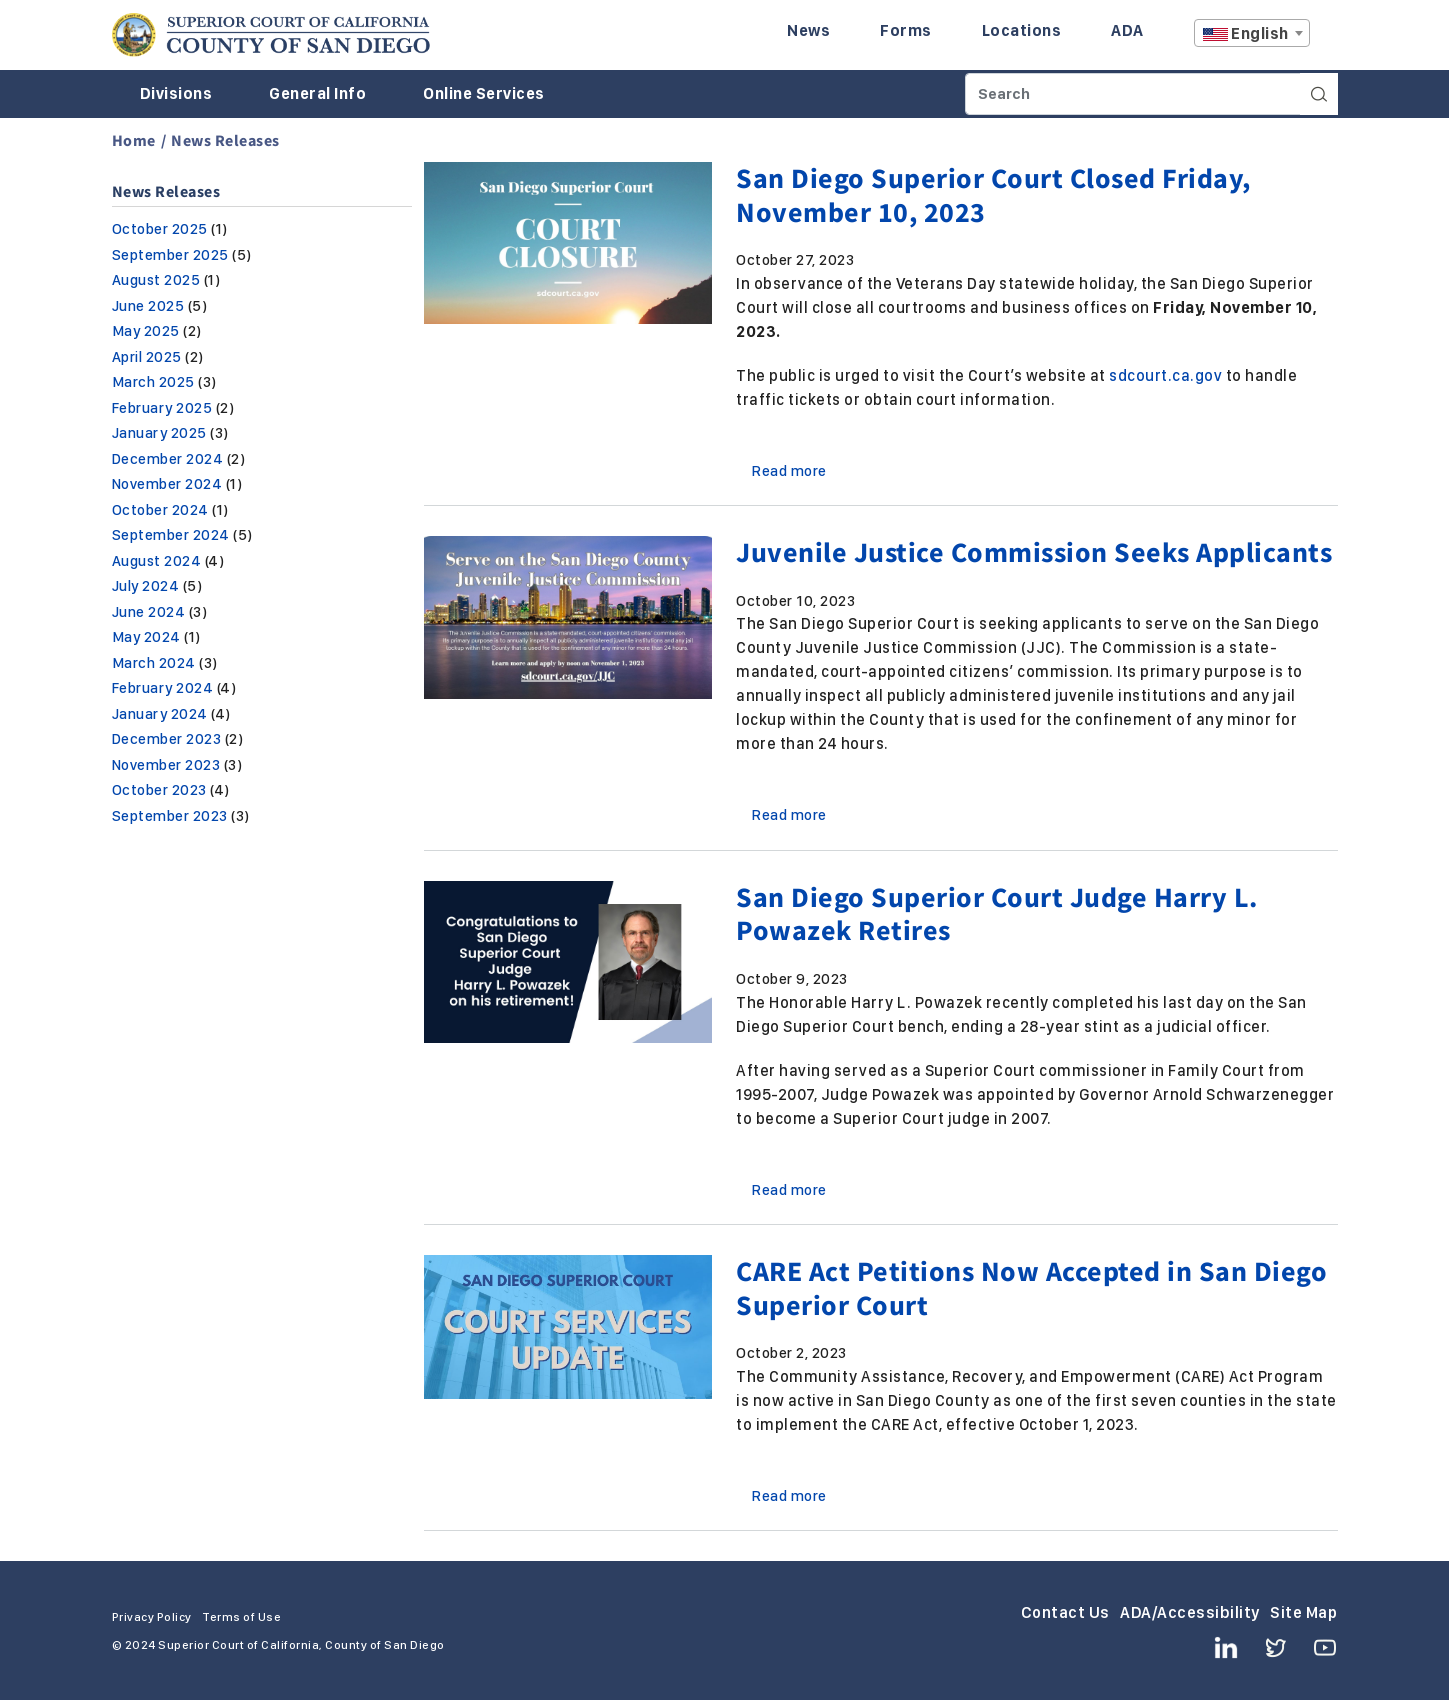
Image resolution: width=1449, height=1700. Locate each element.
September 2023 (170, 816)
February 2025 (162, 408)
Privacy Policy (152, 1617)
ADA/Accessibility (1190, 1612)
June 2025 (148, 306)
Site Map (1303, 1612)
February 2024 (163, 688)
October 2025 (160, 229)
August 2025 (156, 280)
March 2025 (153, 382)
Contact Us (1065, 1612)
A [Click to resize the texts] (1324, 38)
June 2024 (149, 612)
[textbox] (1252, 34)
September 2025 (170, 255)
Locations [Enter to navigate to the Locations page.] (1022, 30)
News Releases (225, 140)
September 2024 (171, 535)
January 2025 (159, 433)
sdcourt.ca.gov (1165, 375)
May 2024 (146, 637)
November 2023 (166, 765)
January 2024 (160, 714)
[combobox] (1252, 33)
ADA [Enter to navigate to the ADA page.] (1127, 30)
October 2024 (160, 510)
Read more (789, 471)
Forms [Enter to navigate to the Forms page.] (906, 30)
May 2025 (146, 331)
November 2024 (167, 484)
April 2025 (147, 357)
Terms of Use (241, 1617)
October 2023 (159, 790)
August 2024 (157, 561)
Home (134, 140)
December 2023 (167, 739)
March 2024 (154, 663)
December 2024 (168, 459)
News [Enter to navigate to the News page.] (808, 30)
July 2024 (146, 586)
